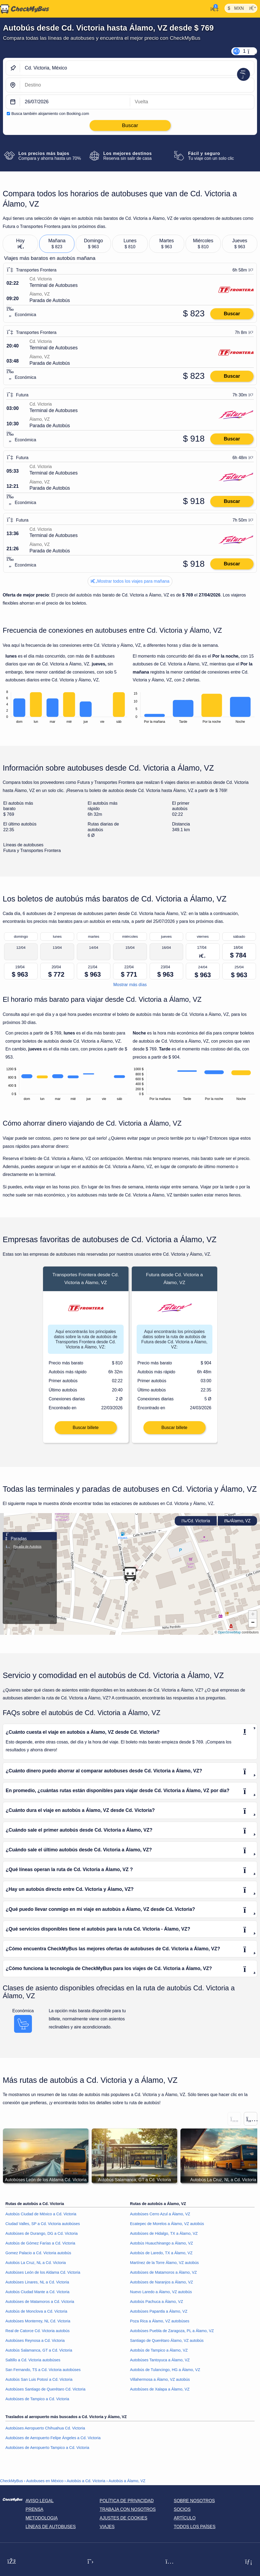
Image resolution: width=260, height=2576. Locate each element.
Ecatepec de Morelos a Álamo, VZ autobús (167, 2225)
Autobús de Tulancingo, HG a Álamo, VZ (165, 2370)
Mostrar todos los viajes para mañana (130, 581)
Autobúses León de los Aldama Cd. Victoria (42, 2273)
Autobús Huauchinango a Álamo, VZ (161, 2244)
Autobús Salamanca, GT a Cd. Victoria (38, 2351)
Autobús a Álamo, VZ (126, 2482)
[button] (130, 1574)
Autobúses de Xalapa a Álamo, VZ (160, 2390)
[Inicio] (24, 9)
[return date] (192, 102)
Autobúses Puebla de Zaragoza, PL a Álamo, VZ (172, 2331)
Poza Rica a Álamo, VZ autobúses (159, 2322)
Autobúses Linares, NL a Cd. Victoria (37, 2283)
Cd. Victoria (195, 1521)
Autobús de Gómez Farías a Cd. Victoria (40, 2244)
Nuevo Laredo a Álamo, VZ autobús (161, 2293)
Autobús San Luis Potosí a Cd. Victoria (39, 2380)
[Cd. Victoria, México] (137, 68)
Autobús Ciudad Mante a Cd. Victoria (37, 2293)
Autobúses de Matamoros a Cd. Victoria (39, 2302)
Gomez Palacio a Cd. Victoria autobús (38, 2254)
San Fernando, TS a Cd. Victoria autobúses (43, 2370)
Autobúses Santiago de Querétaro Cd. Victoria (45, 2390)
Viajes (107, 2527)
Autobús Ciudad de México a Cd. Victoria (40, 2215)
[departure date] (75, 102)
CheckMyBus (11, 2482)
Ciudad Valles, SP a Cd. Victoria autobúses (42, 2225)
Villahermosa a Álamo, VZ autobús (160, 2380)
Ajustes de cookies (123, 2519)
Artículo (185, 2519)
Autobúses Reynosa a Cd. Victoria (35, 2341)
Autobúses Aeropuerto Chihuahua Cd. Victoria (45, 2429)
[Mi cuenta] (213, 8)
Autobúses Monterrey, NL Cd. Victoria (37, 2322)
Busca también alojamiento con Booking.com (50, 113)
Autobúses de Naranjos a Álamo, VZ (161, 2283)
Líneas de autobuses (50, 2527)
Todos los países (194, 2527)
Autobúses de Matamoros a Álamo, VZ (163, 2273)
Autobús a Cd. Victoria (86, 2482)
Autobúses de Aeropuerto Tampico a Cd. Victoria (47, 2448)
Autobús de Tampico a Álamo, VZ (159, 2351)
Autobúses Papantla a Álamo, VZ (158, 2312)
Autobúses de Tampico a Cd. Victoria (37, 2400)
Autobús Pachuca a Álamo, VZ (156, 2302)
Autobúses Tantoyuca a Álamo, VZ (160, 2361)
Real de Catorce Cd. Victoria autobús (37, 2331)
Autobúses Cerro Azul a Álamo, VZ (160, 2215)
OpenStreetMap (229, 1633)
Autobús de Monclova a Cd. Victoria (36, 2312)
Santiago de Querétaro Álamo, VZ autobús (167, 2341)
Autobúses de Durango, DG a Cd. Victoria (41, 2234)
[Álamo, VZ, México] (137, 85)
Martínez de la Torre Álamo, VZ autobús (164, 2264)
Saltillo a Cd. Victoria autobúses (32, 2361)
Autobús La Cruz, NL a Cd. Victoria (35, 2264)
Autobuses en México (45, 2482)
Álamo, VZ (237, 1521)
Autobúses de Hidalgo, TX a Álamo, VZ (164, 2234)
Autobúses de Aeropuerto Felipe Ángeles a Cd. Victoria (53, 2438)
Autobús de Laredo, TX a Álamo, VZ (161, 2254)
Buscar (232, 313)
